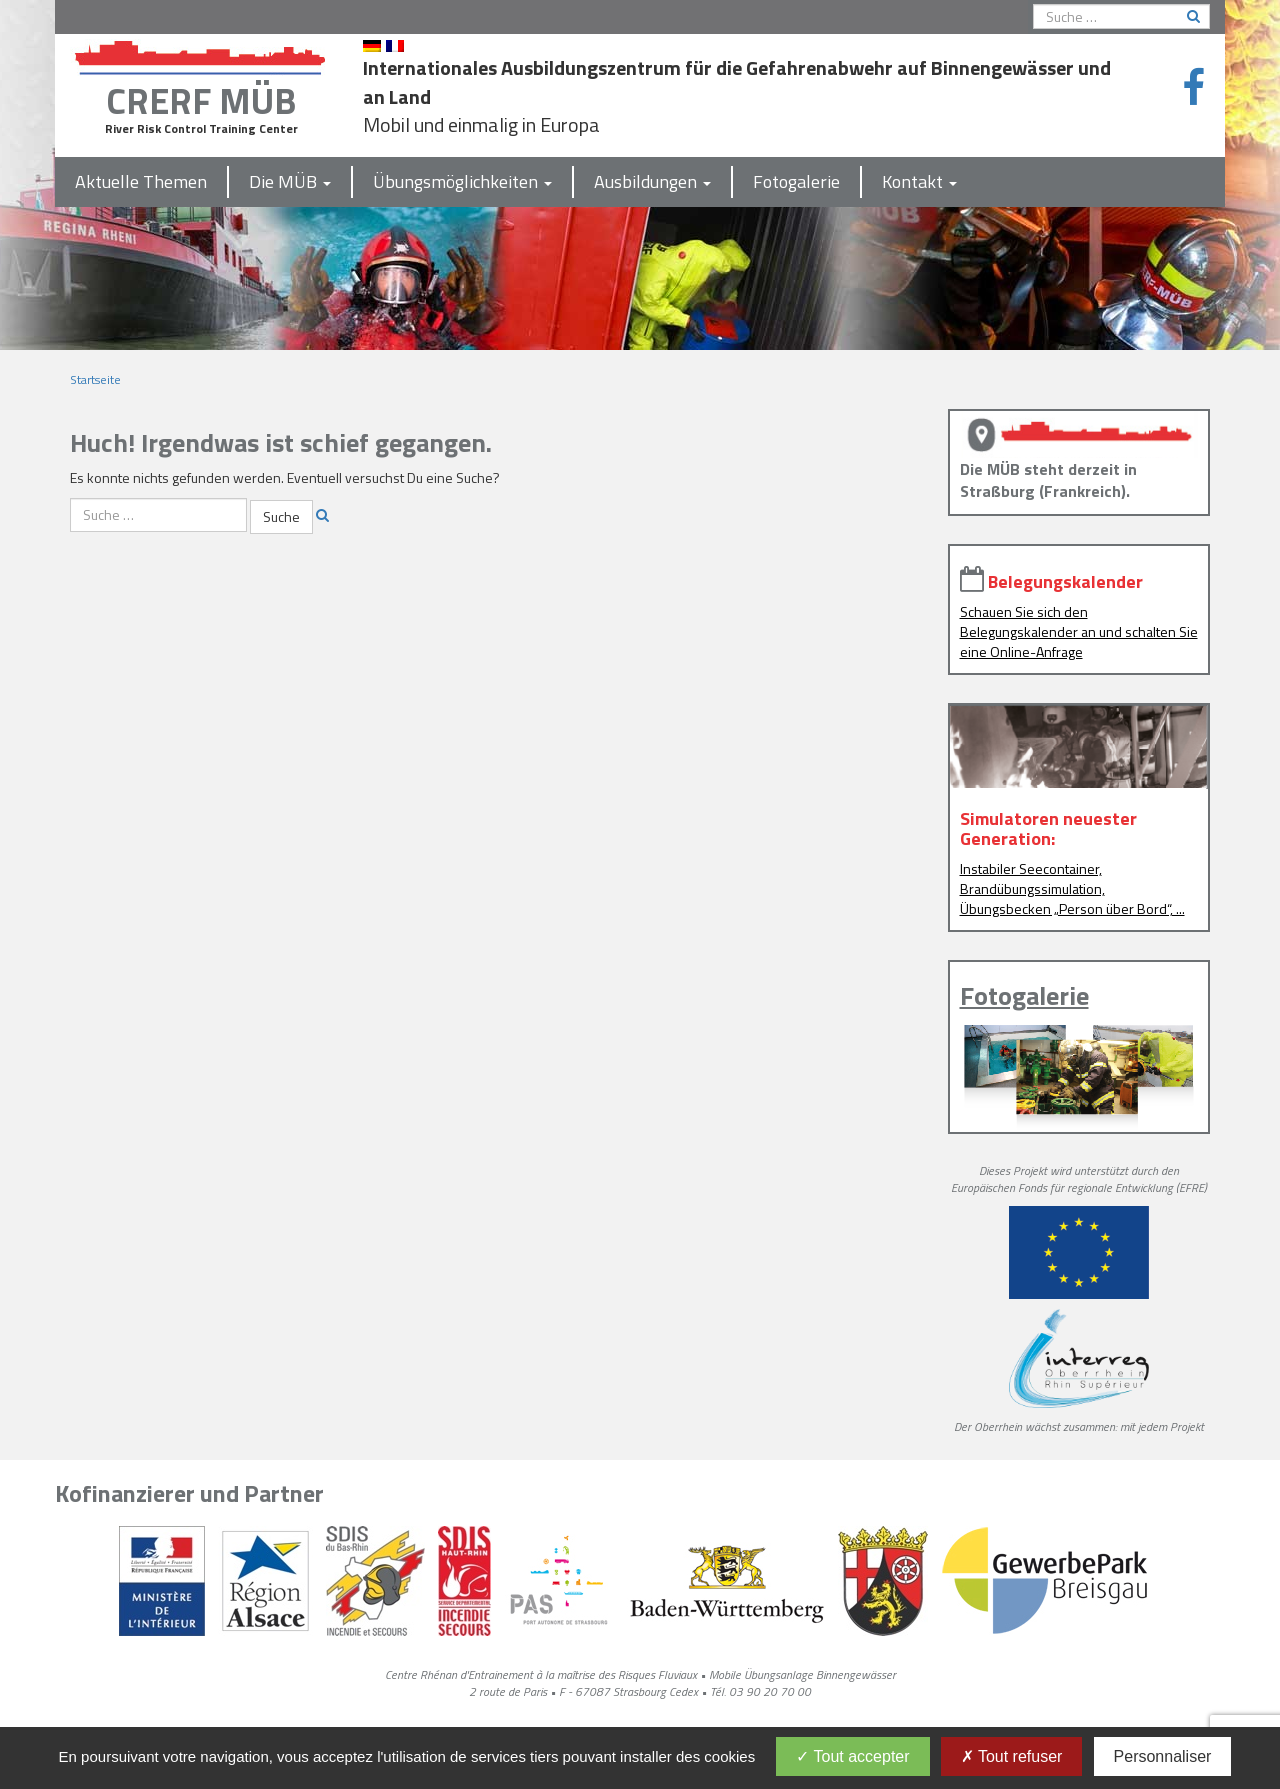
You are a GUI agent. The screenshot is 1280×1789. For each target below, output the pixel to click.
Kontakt (919, 181)
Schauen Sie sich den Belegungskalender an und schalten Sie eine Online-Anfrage (1079, 631)
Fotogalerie (796, 181)
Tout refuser (1012, 1756)
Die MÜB (290, 181)
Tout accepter (852, 1756)
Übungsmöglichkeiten (462, 181)
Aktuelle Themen (141, 181)
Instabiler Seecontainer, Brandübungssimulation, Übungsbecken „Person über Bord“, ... (1072, 888)
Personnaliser (1163, 1756)
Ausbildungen (652, 181)
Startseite (95, 379)
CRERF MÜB (201, 100)
